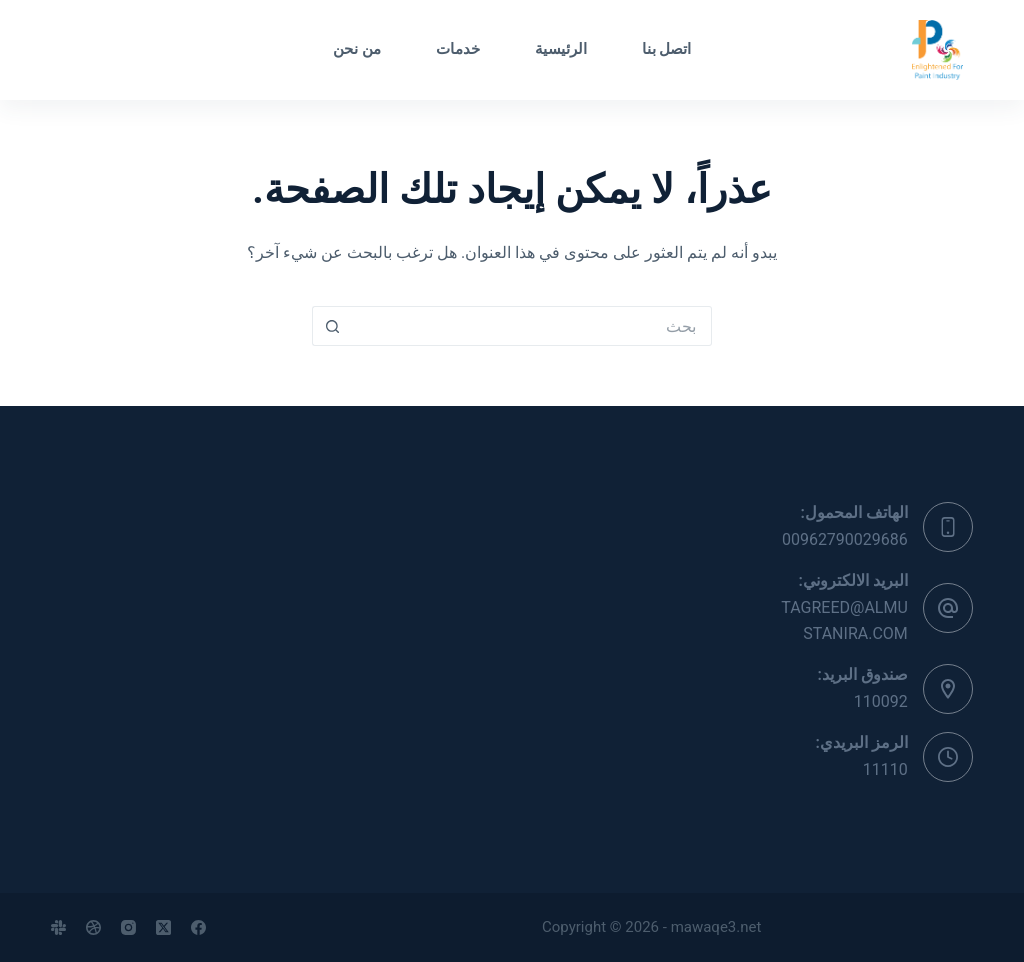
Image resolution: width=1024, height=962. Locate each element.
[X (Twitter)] (163, 927)
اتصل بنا (667, 49)
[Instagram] (128, 927)
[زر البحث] (332, 326)
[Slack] (58, 927)
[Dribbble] (93, 927)
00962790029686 (845, 539)
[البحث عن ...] (532, 326)
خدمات (458, 49)
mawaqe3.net (716, 927)
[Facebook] (198, 927)
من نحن (357, 49)
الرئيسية (561, 49)
